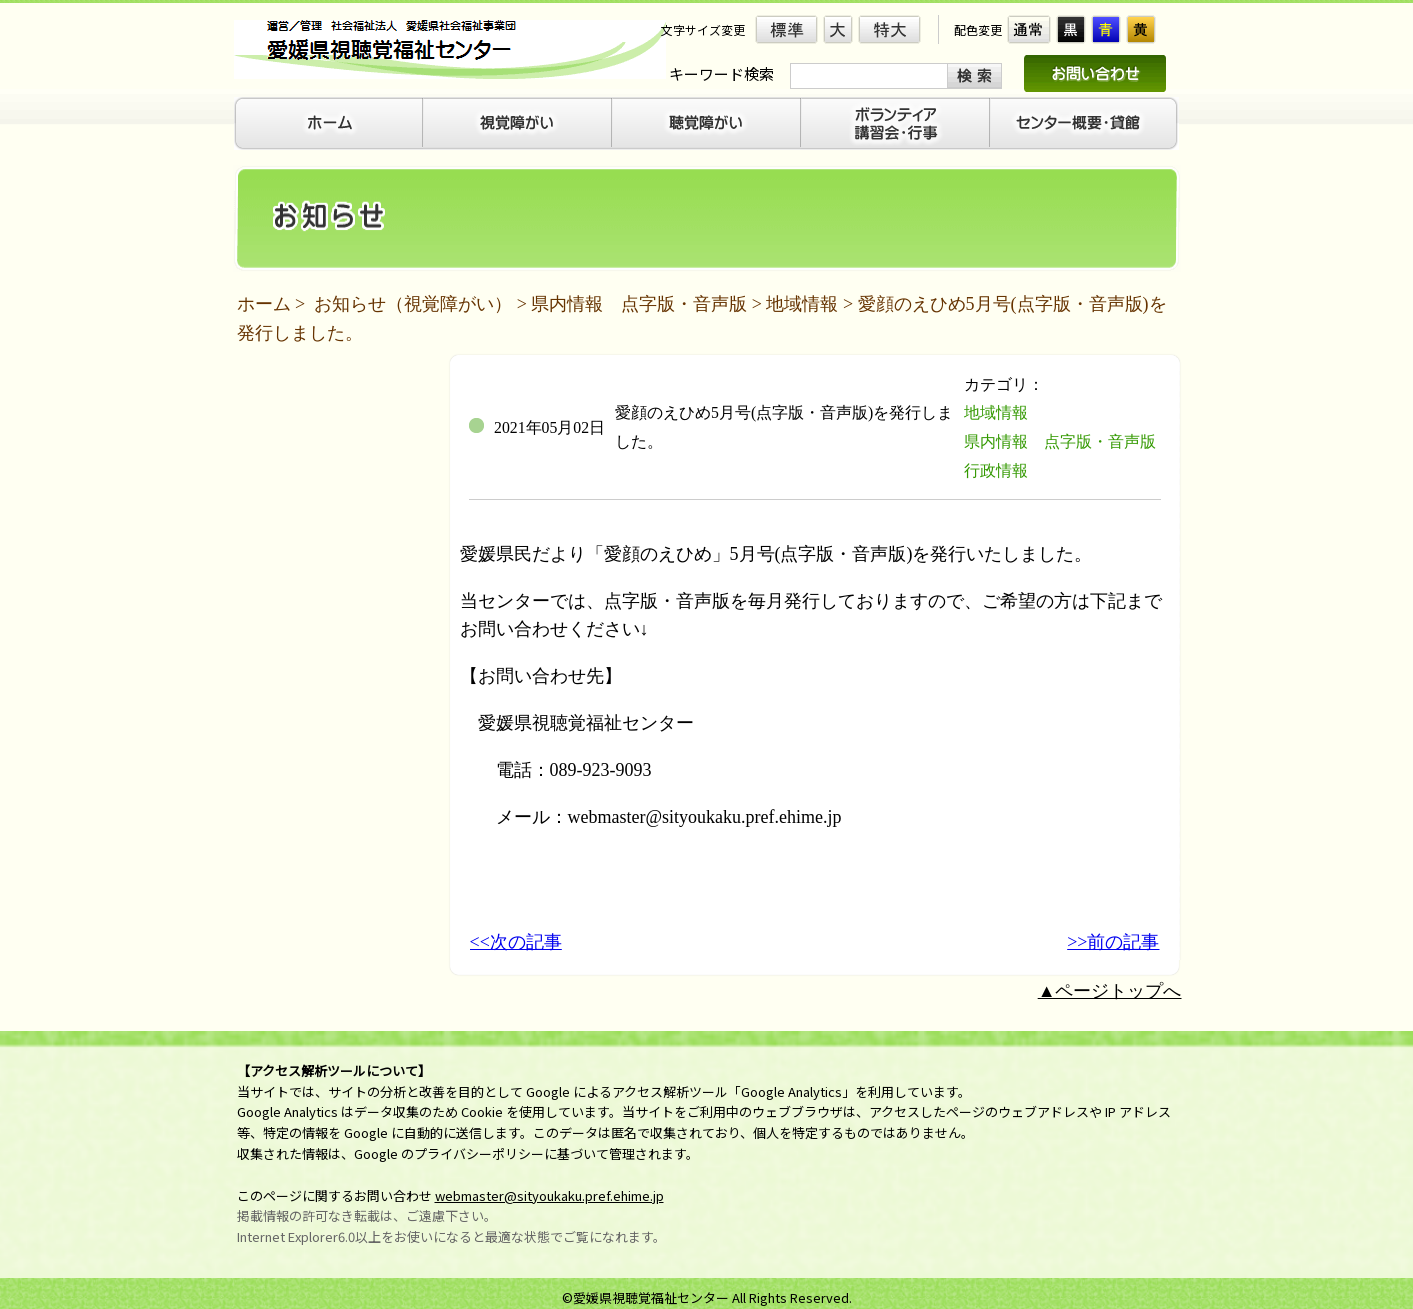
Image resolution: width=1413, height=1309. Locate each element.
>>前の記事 (1113, 942)
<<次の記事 (516, 942)
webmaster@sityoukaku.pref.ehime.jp (549, 1195)
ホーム (264, 304)
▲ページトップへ (1110, 991)
